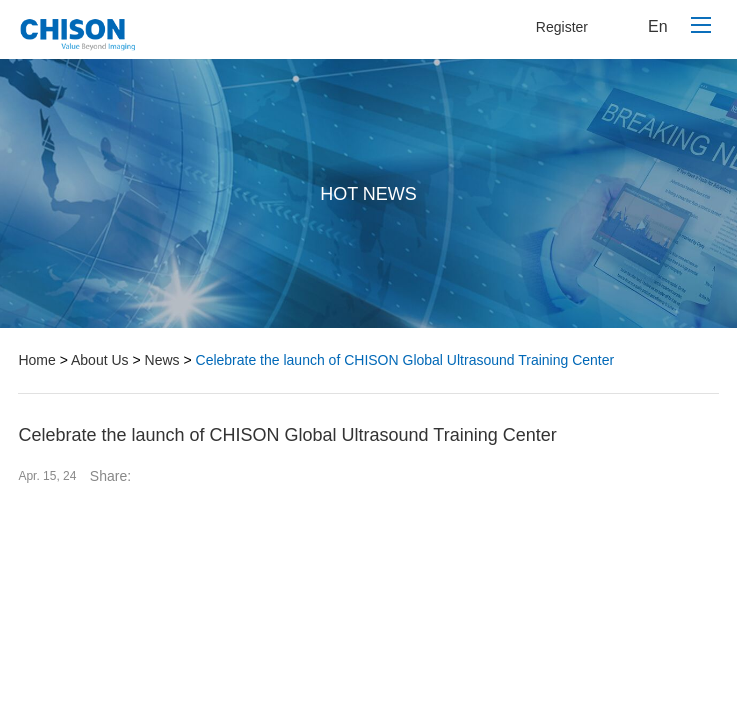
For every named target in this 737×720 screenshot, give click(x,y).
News (162, 360)
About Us (100, 360)
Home (36, 360)
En (658, 26)
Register (562, 27)
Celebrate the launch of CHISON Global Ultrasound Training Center (405, 360)
